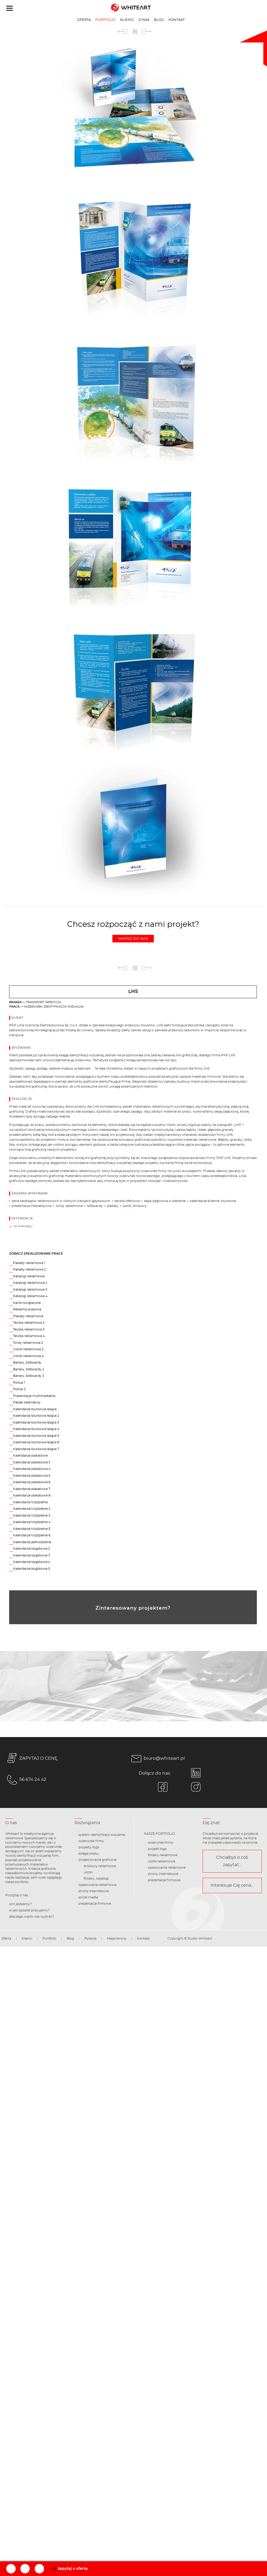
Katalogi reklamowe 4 (30, 1296)
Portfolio (105, 20)
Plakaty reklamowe (28, 1316)
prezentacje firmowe (94, 1903)
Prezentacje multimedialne (34, 1395)
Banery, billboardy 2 (28, 1369)
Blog (159, 20)
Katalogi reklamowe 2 (30, 1282)
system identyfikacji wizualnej (101, 1834)
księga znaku (88, 1853)
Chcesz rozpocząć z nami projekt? (133, 931)
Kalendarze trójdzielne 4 (32, 1522)
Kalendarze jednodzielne (32, 1542)
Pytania (90, 1938)
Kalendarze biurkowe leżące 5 (36, 1435)
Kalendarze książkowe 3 (31, 1555)
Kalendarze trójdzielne (30, 1502)
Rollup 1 (19, 1382)
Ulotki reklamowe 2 (28, 1349)
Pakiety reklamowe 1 (29, 1263)
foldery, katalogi (96, 1878)
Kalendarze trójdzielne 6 (31, 1535)
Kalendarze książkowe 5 (31, 1568)
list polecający (23, 1226)
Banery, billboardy (27, 1362)
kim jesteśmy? (20, 1904)
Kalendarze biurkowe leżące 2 (36, 1415)
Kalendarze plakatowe (30, 1455)
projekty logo (88, 1847)
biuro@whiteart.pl (157, 1758)
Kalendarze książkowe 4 (31, 1561)
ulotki (88, 1872)
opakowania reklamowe (97, 1884)
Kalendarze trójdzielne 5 (31, 1528)
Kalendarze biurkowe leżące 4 (36, 1429)
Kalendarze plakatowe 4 (32, 1468)
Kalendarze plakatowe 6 (31, 1482)
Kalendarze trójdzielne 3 (31, 1515)
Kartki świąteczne (27, 1302)
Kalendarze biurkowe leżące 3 (36, 1422)
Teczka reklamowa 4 (29, 1336)
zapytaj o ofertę (73, 2569)
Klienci (127, 20)
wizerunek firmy (91, 1841)
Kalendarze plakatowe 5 (31, 1475)
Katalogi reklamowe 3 (30, 1289)
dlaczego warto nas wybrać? (31, 1916)
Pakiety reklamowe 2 (29, 1269)
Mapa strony (116, 1938)
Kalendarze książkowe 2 (31, 1548)
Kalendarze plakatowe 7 (31, 1489)
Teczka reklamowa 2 (29, 1322)
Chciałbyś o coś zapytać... (232, 1861)
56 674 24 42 (25, 1780)
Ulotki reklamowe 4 (28, 1356)
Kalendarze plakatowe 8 (32, 1495)
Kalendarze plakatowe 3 (31, 1462)
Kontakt (176, 20)
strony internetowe (93, 1891)
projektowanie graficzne (97, 1859)
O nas (143, 20)
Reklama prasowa (27, 1309)
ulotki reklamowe (161, 1861)
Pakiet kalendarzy (27, 1402)
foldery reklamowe (162, 1855)
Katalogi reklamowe (29, 1276)
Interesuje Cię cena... (232, 1885)
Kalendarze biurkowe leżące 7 (36, 1449)
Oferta (84, 20)
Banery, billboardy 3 (28, 1375)
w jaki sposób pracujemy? (29, 1910)
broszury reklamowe (100, 1866)
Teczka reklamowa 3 (29, 1329)
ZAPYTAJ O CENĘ (31, 1758)
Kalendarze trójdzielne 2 (31, 1508)
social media (88, 1897)
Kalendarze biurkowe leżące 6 (36, 1442)
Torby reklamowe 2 (28, 1342)
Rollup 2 (19, 1389)
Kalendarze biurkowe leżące (35, 1409)
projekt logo (157, 1848)
